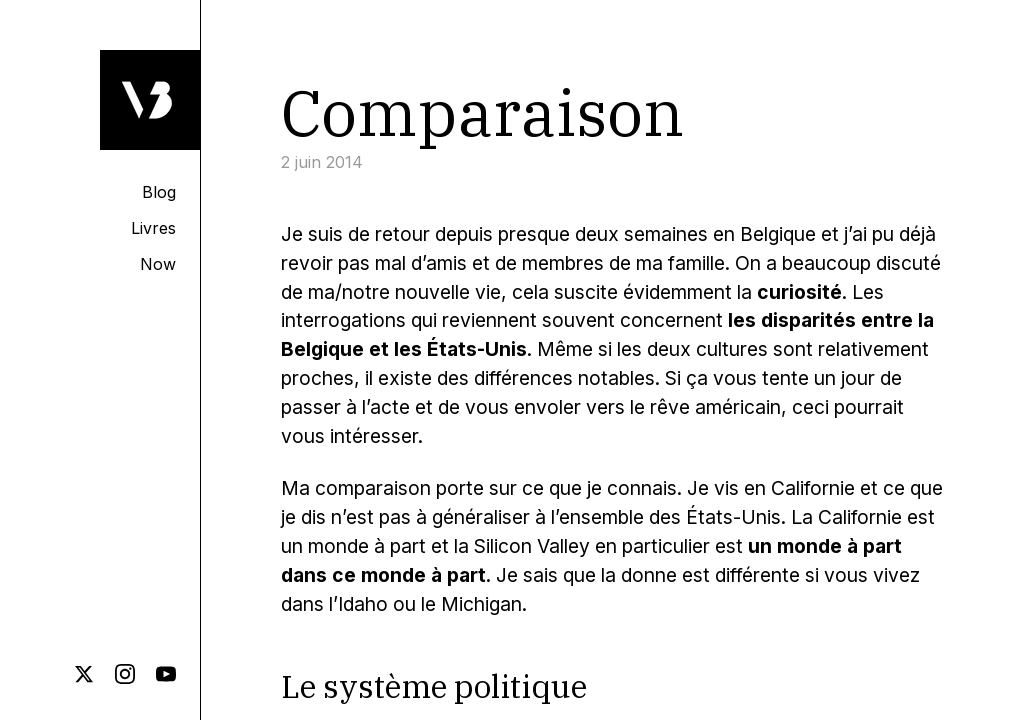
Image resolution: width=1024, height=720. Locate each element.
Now (158, 264)
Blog (159, 192)
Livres (153, 228)
